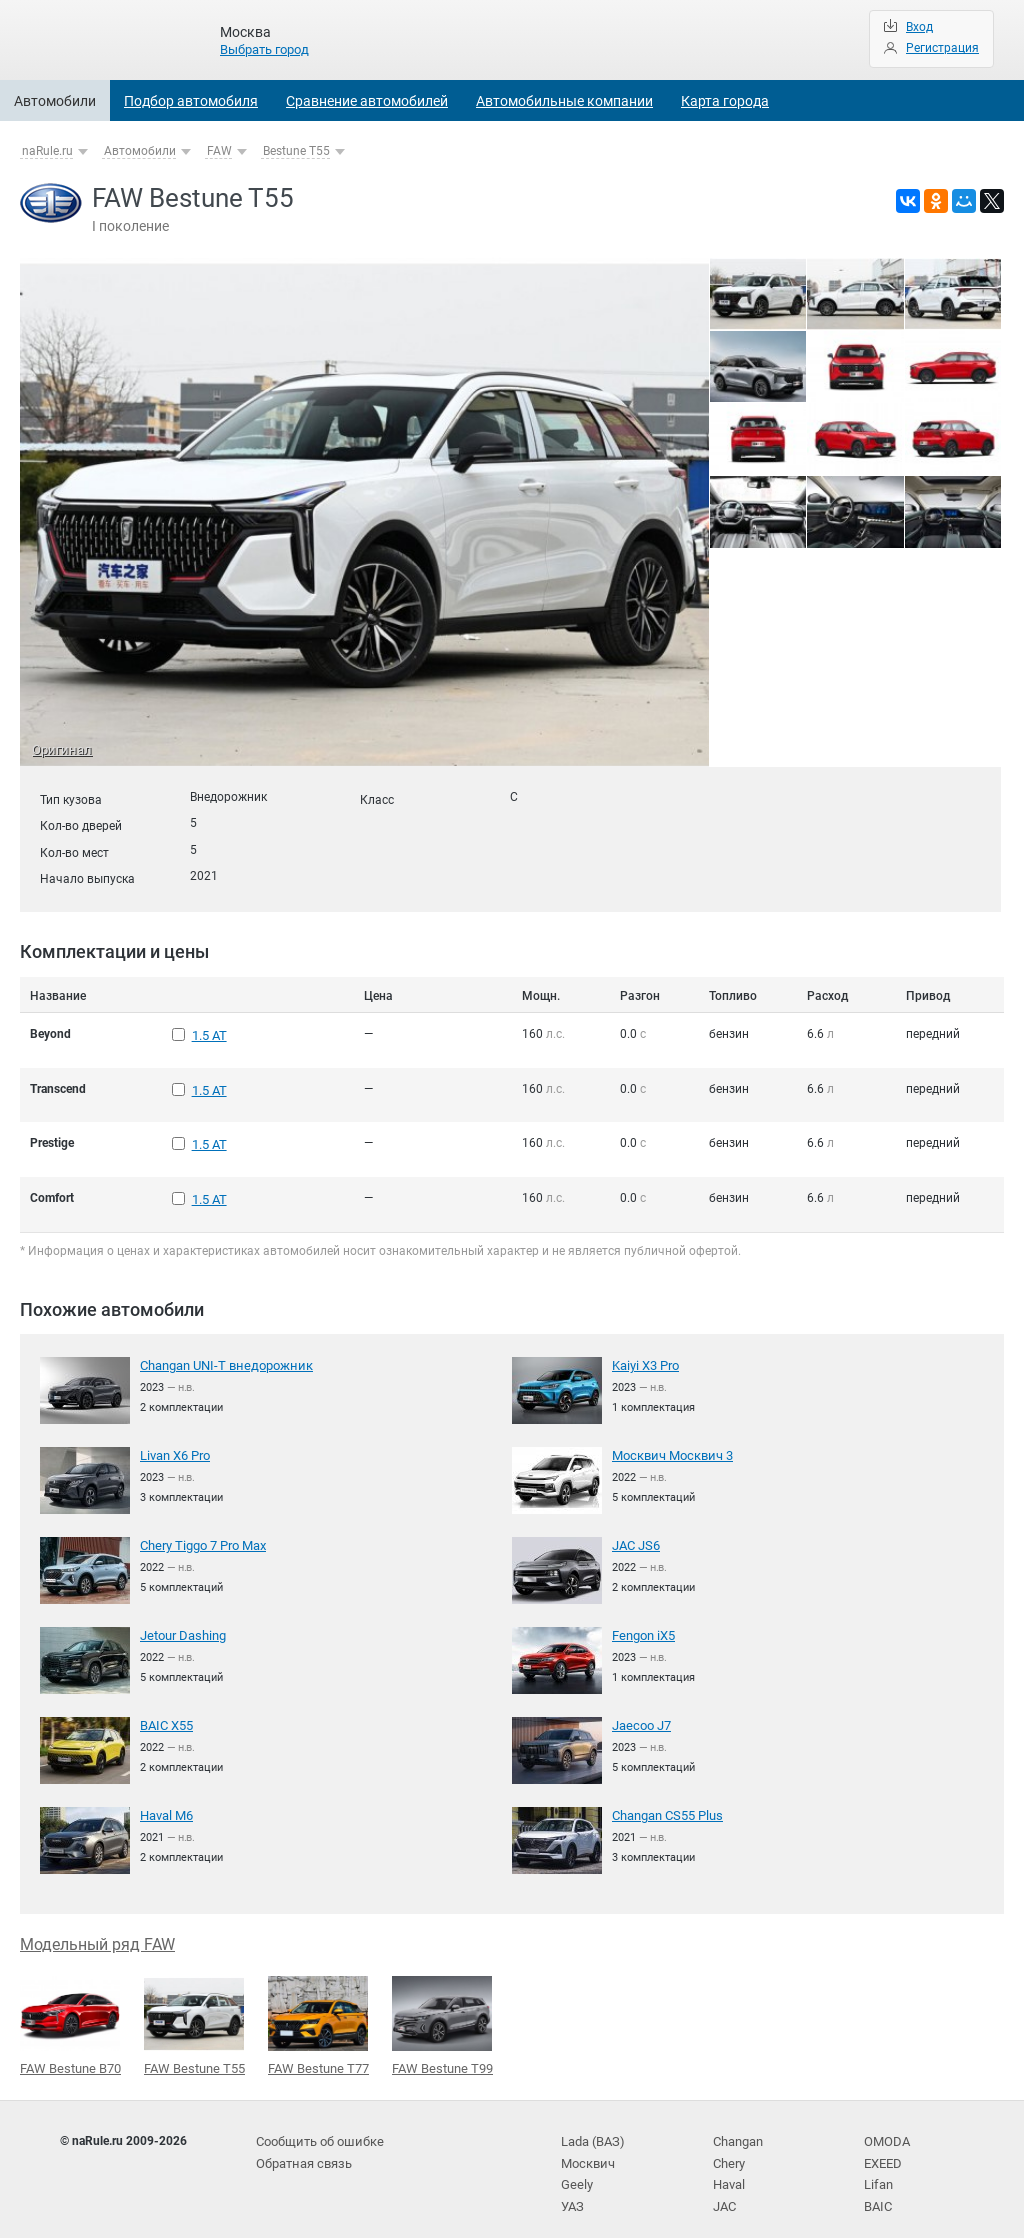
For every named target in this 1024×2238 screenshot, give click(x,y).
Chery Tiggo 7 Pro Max (201, 1534)
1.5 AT (209, 1034)
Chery (728, 2147)
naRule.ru (47, 151)
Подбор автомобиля (191, 101)
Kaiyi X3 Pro (645, 1354)
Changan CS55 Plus (666, 1804)
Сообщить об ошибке (317, 2127)
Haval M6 (166, 1804)
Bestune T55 (296, 151)
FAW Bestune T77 (318, 2013)
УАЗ (572, 2188)
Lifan (877, 2167)
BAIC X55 (165, 1714)
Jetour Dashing (181, 1624)
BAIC (877, 2188)
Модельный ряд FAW (97, 1932)
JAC (724, 2188)
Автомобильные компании (564, 101)
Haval (729, 2167)
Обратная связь (302, 2147)
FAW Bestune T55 (194, 2013)
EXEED (882, 2147)
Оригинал (59, 750)
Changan (738, 2127)
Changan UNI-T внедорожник (221, 1354)
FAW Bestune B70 (70, 2013)
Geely (575, 2167)
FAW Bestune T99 (442, 2013)
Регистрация (942, 48)
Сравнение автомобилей (367, 101)
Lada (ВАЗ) (591, 2127)
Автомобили (55, 101)
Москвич (586, 2147)
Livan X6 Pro (174, 1444)
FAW (219, 151)
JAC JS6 (635, 1534)
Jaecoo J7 (640, 1714)
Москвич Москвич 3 (668, 1444)
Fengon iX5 (643, 1624)
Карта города (725, 101)
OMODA (885, 2127)
